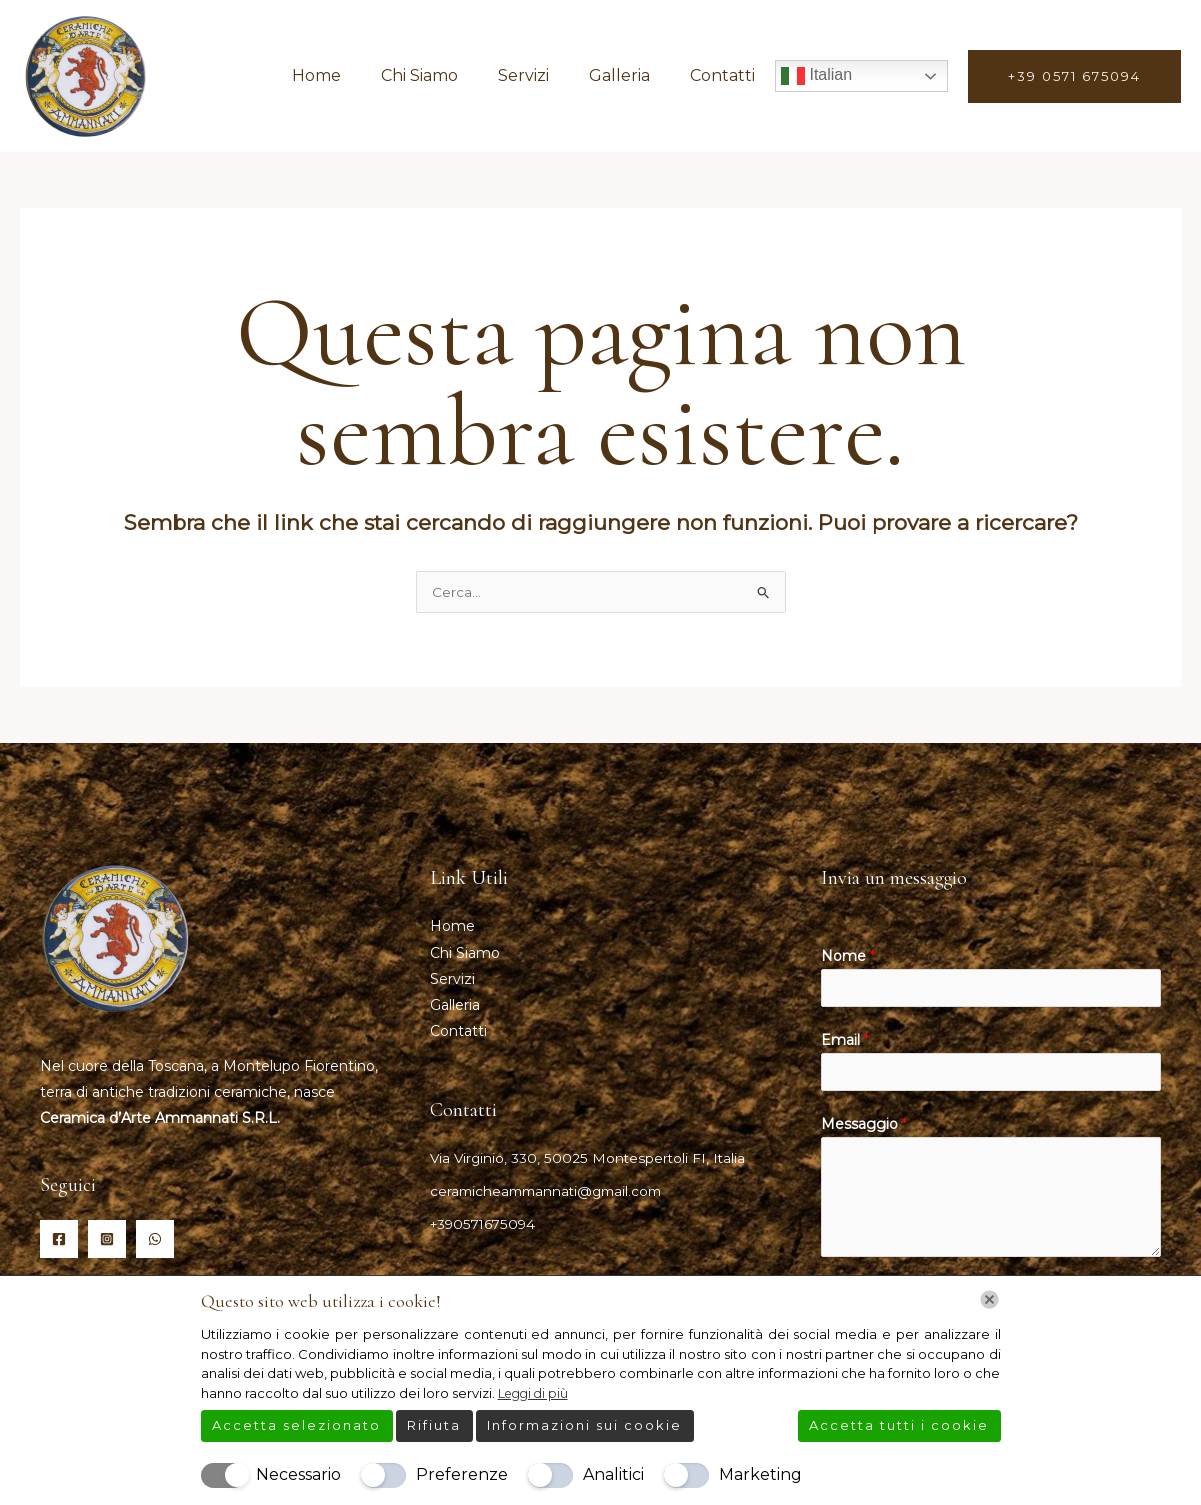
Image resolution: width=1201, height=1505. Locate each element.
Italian (816, 76)
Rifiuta (434, 1425)
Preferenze (462, 1474)
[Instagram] (107, 1241)
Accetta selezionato (296, 1425)
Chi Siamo (447, 75)
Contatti (726, 75)
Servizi (543, 75)
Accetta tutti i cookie (899, 1425)
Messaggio (864, 1132)
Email (845, 1045)
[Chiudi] (989, 1299)
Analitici (613, 1474)
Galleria (631, 75)
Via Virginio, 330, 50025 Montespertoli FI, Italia (589, 1158)
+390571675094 (485, 1224)
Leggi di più (535, 1393)
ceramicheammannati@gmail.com (551, 1191)
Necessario (298, 1474)
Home (352, 75)
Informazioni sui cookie (584, 1425)
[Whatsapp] (155, 1241)
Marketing (760, 1474)
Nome (848, 958)
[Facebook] (59, 1241)
